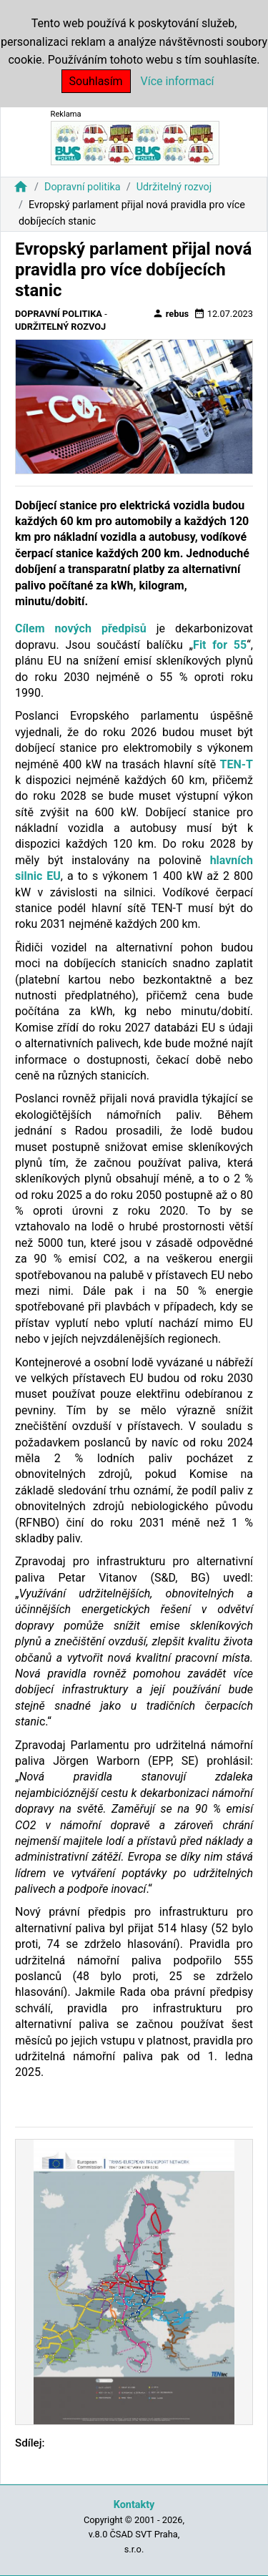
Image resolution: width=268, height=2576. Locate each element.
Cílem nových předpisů (81, 628)
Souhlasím (96, 81)
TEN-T (236, 764)
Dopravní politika (82, 187)
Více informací (177, 81)
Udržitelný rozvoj (174, 187)
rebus (170, 313)
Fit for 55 (220, 645)
